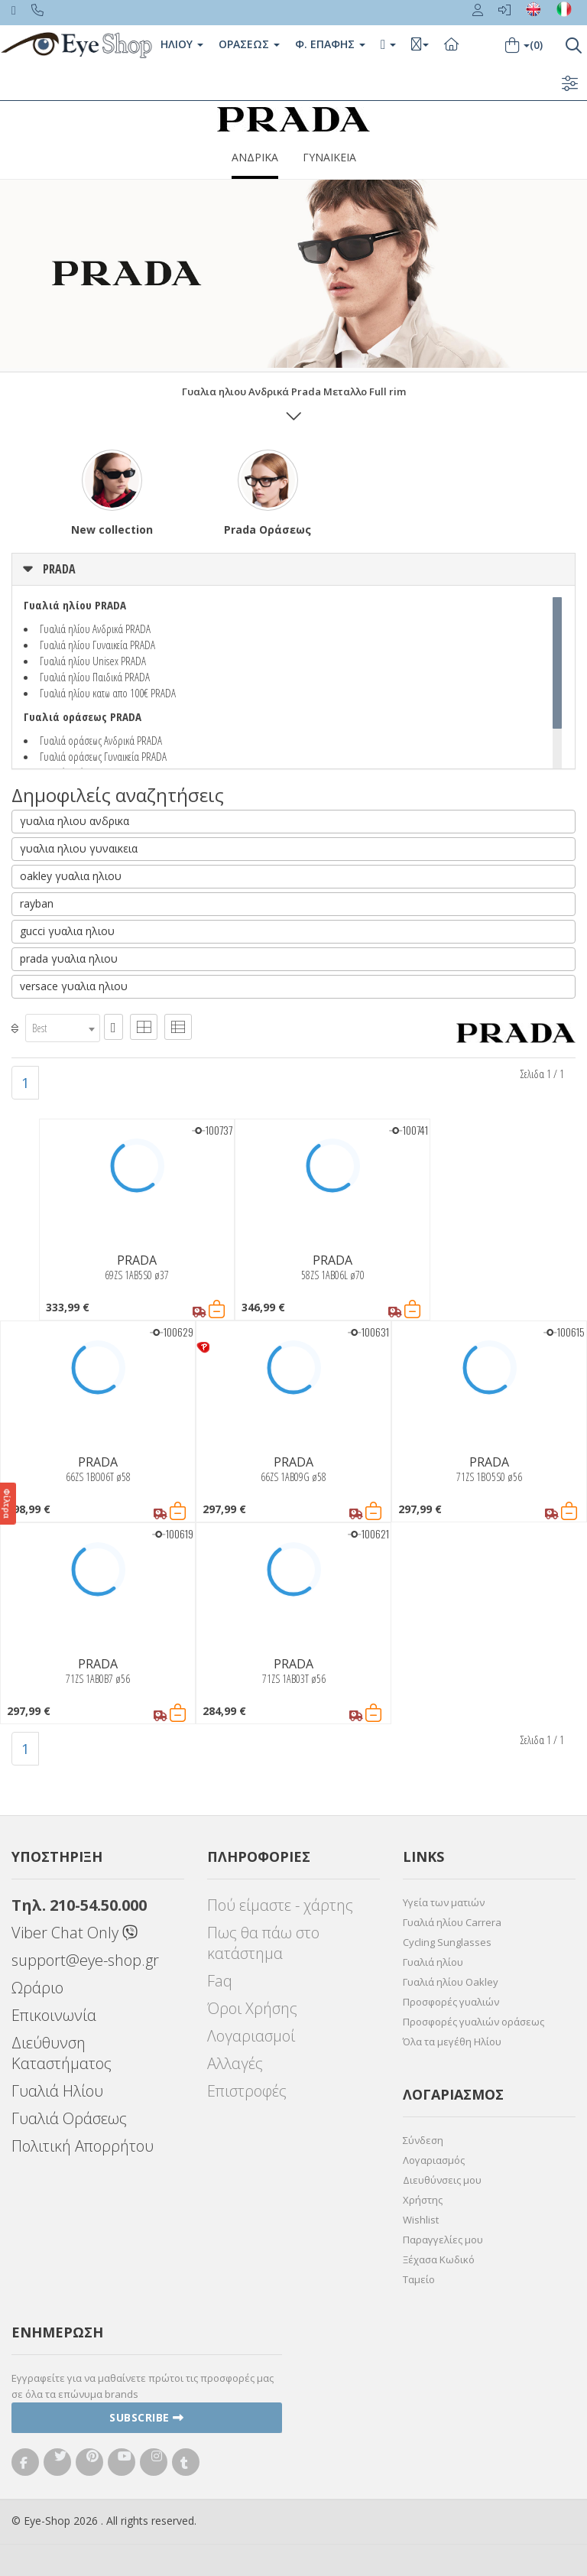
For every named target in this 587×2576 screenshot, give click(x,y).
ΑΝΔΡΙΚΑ (255, 157)
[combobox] (62, 1028)
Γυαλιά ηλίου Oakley (450, 1982)
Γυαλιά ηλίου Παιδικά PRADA (95, 676)
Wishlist (421, 2220)
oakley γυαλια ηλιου (71, 876)
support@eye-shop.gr (85, 1960)
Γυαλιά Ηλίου (57, 2091)
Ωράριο (37, 1987)
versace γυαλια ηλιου (74, 986)
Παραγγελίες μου (443, 2239)
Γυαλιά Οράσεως (69, 2118)
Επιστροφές (247, 2091)
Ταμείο (419, 2279)
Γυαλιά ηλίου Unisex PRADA (93, 660)
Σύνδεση (423, 2140)
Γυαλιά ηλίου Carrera (452, 1922)
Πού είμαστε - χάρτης (280, 1905)
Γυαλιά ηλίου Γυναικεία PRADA (97, 644)
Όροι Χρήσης (252, 2008)
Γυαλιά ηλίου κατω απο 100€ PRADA (108, 692)
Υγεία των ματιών (444, 1902)
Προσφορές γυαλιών (451, 2002)
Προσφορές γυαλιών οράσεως (473, 2022)
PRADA (59, 568)
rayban (37, 903)
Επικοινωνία (53, 2015)
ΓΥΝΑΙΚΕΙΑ (329, 157)
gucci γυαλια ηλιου (67, 931)
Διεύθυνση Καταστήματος (61, 2053)
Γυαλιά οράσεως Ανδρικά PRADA (101, 740)
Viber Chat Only (74, 1932)
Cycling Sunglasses (447, 1942)
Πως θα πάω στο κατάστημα (263, 1943)
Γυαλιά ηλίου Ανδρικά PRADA (95, 628)
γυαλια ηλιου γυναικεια (79, 848)
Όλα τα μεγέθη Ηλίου (452, 2041)
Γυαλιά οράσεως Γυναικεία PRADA (103, 756)
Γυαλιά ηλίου (433, 1962)
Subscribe (146, 2417)
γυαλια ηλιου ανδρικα (74, 821)
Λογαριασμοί (251, 2035)
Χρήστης (423, 2200)
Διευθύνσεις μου (442, 2180)
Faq (219, 1980)
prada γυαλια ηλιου (69, 958)
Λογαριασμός (434, 2160)
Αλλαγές (235, 2063)
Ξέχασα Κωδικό (439, 2259)
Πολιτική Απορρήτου (82, 2146)
